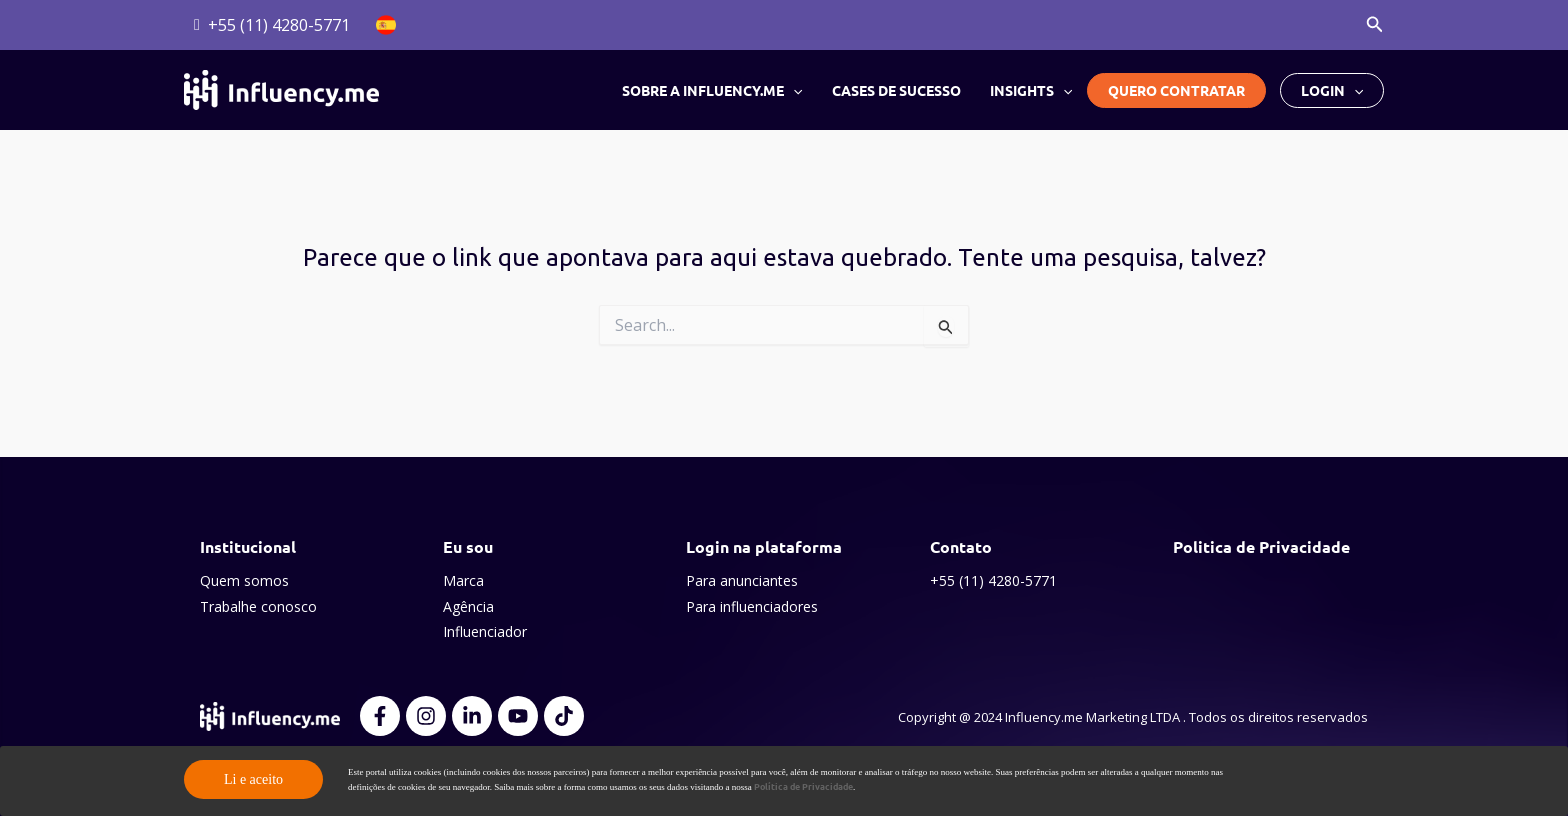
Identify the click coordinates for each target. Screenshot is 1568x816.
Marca (463, 580)
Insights (1031, 90)
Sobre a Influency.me (715, 90)
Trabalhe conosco (258, 606)
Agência (468, 606)
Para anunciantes (742, 580)
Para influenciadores (752, 606)
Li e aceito (253, 779)
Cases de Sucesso (897, 90)
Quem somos (244, 580)
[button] (1375, 25)
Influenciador (485, 631)
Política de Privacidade (803, 786)
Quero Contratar (1176, 90)
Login (1332, 90)
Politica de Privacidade (1261, 546)
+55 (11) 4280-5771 (993, 580)
